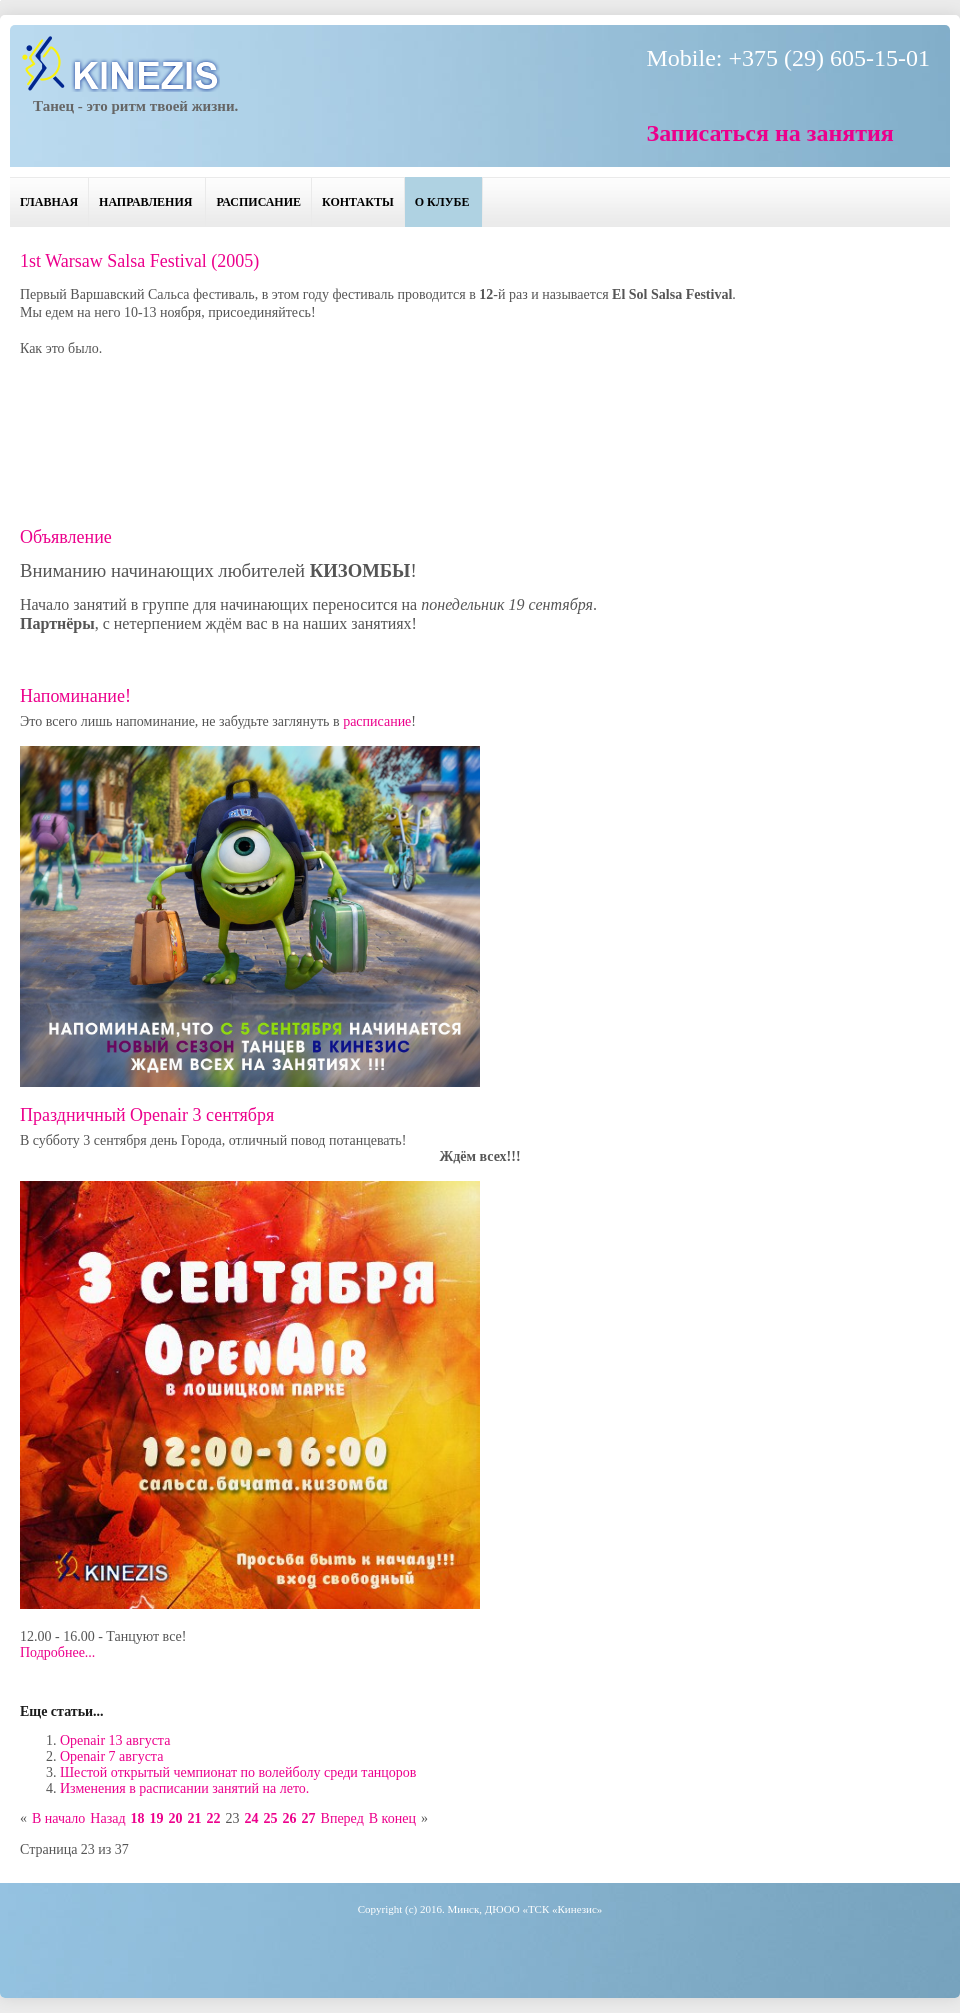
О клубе (442, 202)
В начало (58, 1818)
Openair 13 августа (115, 1740)
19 (157, 1818)
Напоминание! (75, 696)
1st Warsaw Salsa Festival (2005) (139, 261)
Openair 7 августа (111, 1756)
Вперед (342, 1818)
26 (290, 1818)
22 (214, 1818)
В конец (392, 1818)
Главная (49, 202)
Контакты (358, 202)
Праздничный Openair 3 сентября (147, 1115)
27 (309, 1818)
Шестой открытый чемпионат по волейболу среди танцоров (238, 1772)
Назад (107, 1818)
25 (271, 1818)
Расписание (258, 202)
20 (176, 1818)
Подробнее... (57, 1652)
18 (138, 1818)
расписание (377, 721)
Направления (145, 202)
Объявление (66, 537)
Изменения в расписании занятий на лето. (184, 1788)
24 (252, 1818)
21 (195, 1818)
